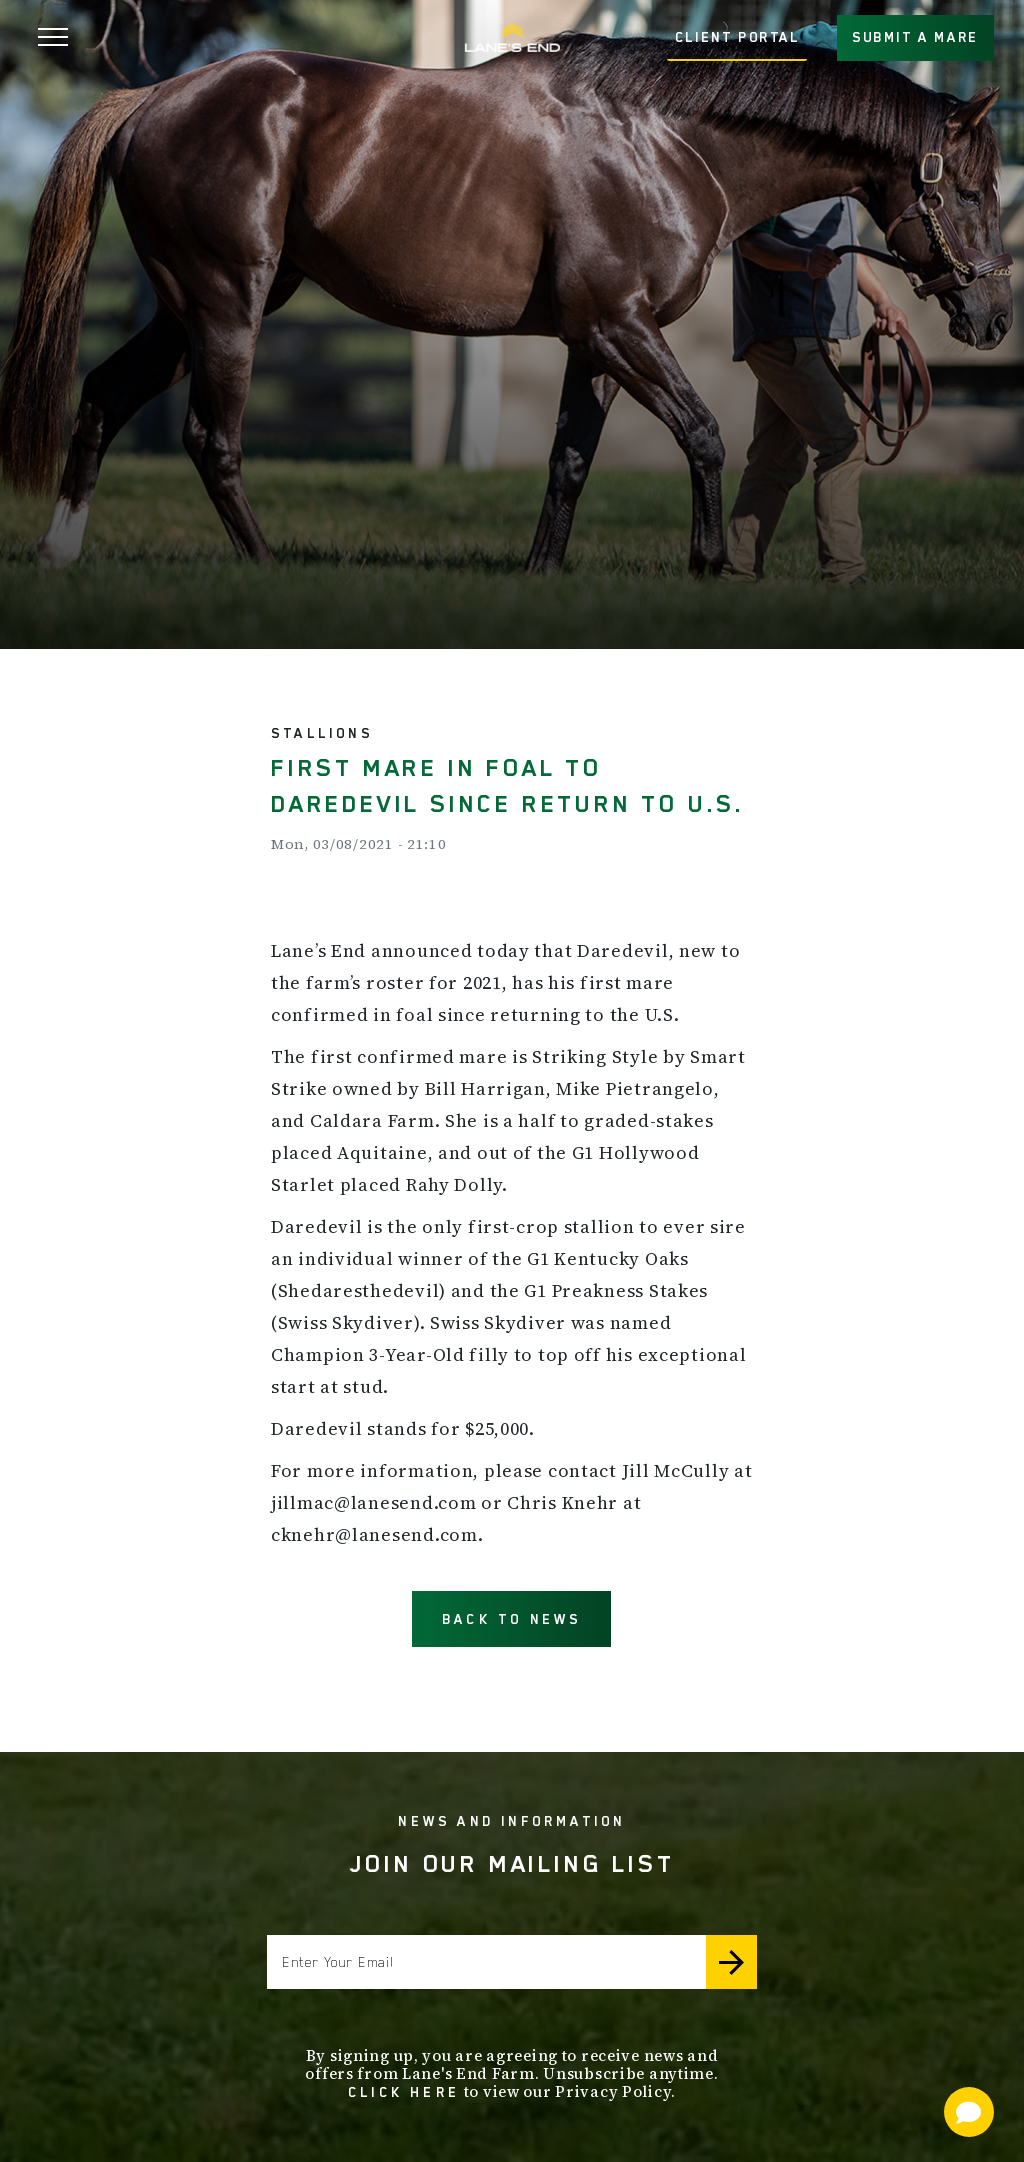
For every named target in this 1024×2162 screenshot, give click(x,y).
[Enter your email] (486, 1962)
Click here (404, 2092)
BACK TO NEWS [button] (511, 1619)
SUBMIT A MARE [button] (915, 37)
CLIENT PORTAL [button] (737, 37)
